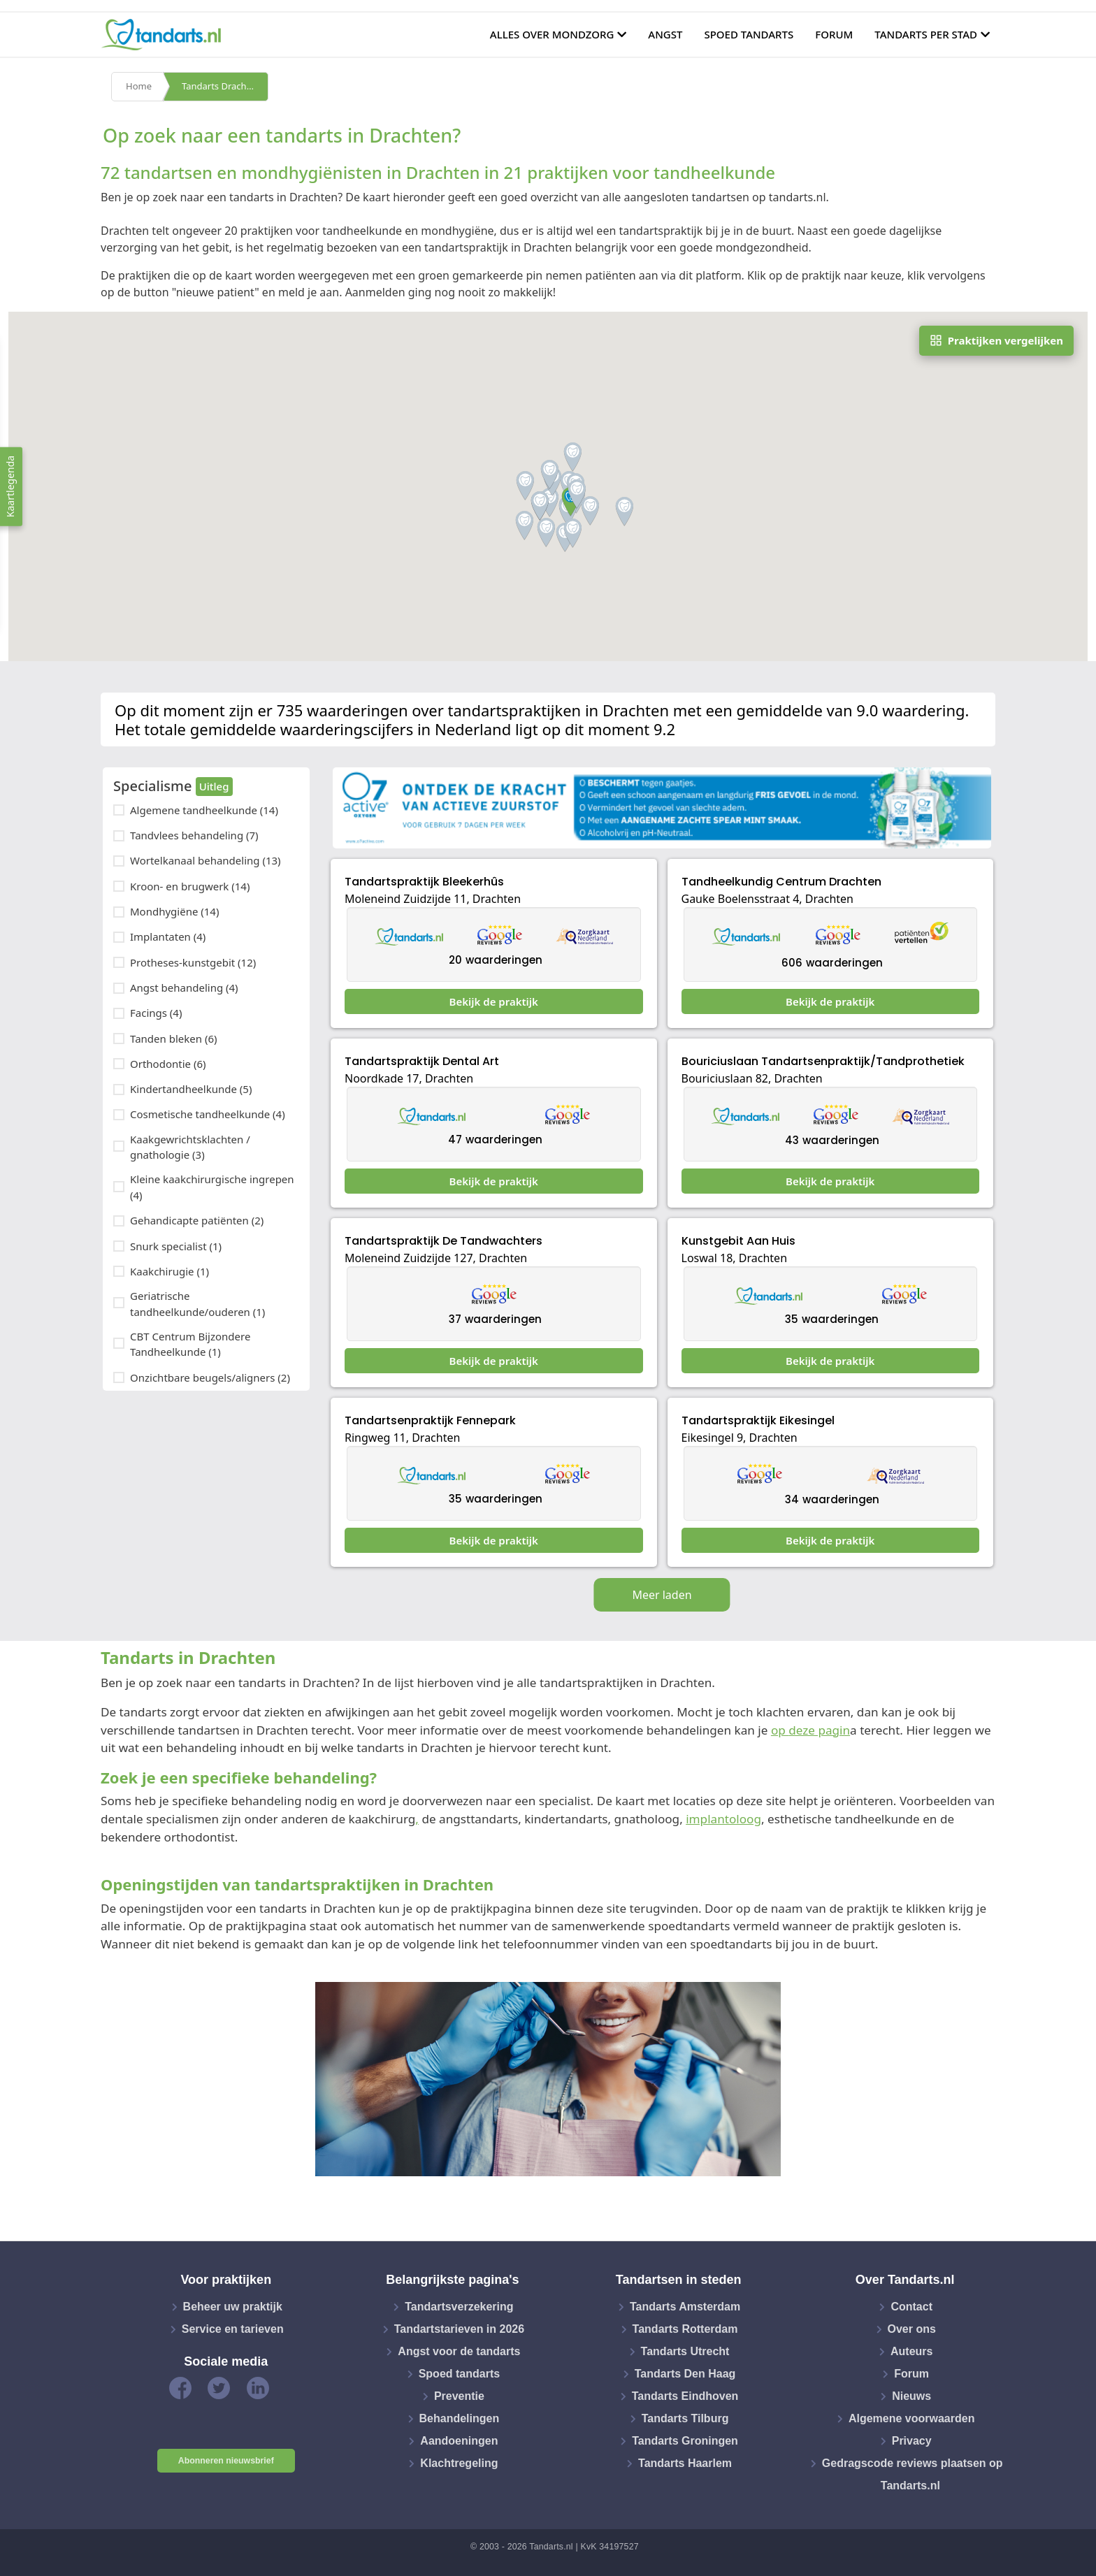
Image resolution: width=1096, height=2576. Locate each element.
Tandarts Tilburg (685, 2418)
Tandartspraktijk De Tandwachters (443, 1241)
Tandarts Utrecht (685, 2351)
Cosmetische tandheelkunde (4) (207, 1114)
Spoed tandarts (748, 34)
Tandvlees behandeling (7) (194, 835)
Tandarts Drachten (221, 86)
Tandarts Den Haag (685, 2374)
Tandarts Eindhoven (685, 2396)
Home (139, 86)
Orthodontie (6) (168, 1064)
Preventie (459, 2396)
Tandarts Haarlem (685, 2463)
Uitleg (214, 786)
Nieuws (911, 2396)
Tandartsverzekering (459, 2307)
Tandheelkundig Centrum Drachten (781, 882)
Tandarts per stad (925, 34)
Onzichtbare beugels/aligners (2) (210, 1377)
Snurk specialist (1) (176, 1246)
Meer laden (661, 1594)
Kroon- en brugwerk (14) (190, 886)
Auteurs (911, 2351)
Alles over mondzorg (552, 34)
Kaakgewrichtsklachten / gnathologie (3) (190, 1147)
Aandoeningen (459, 2441)
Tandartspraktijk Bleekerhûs (424, 882)
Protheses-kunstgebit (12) (193, 962)
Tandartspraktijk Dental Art (422, 1061)
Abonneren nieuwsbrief (226, 2461)
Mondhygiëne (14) (174, 911)
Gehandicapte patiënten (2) (197, 1220)
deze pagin (819, 1730)
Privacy (912, 2441)
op (779, 1730)
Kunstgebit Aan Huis (738, 1241)
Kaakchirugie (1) (169, 1271)
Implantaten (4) (168, 936)
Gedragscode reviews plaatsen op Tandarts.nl (912, 2474)
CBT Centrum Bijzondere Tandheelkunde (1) (190, 1344)
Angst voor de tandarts (459, 2351)
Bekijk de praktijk (493, 1001)
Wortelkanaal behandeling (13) (205, 860)
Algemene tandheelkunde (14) (204, 810)
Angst (665, 34)
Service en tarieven (233, 2329)
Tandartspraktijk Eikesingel (758, 1420)
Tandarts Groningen (685, 2441)
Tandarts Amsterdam (685, 2307)
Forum (834, 34)
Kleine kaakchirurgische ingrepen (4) (212, 1187)
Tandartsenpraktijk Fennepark (430, 1420)
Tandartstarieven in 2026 (459, 2329)
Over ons (912, 2329)
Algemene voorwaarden (912, 2418)
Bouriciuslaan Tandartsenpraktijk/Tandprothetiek (823, 1061)
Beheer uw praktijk (232, 2307)
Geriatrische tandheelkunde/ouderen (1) (197, 1304)
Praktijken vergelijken (996, 340)
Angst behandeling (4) (184, 987)
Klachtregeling (459, 2463)
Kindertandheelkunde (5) (191, 1089)
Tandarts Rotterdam (685, 2329)
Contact (911, 2307)
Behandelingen (459, 2418)
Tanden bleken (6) (173, 1038)
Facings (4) (156, 1013)
